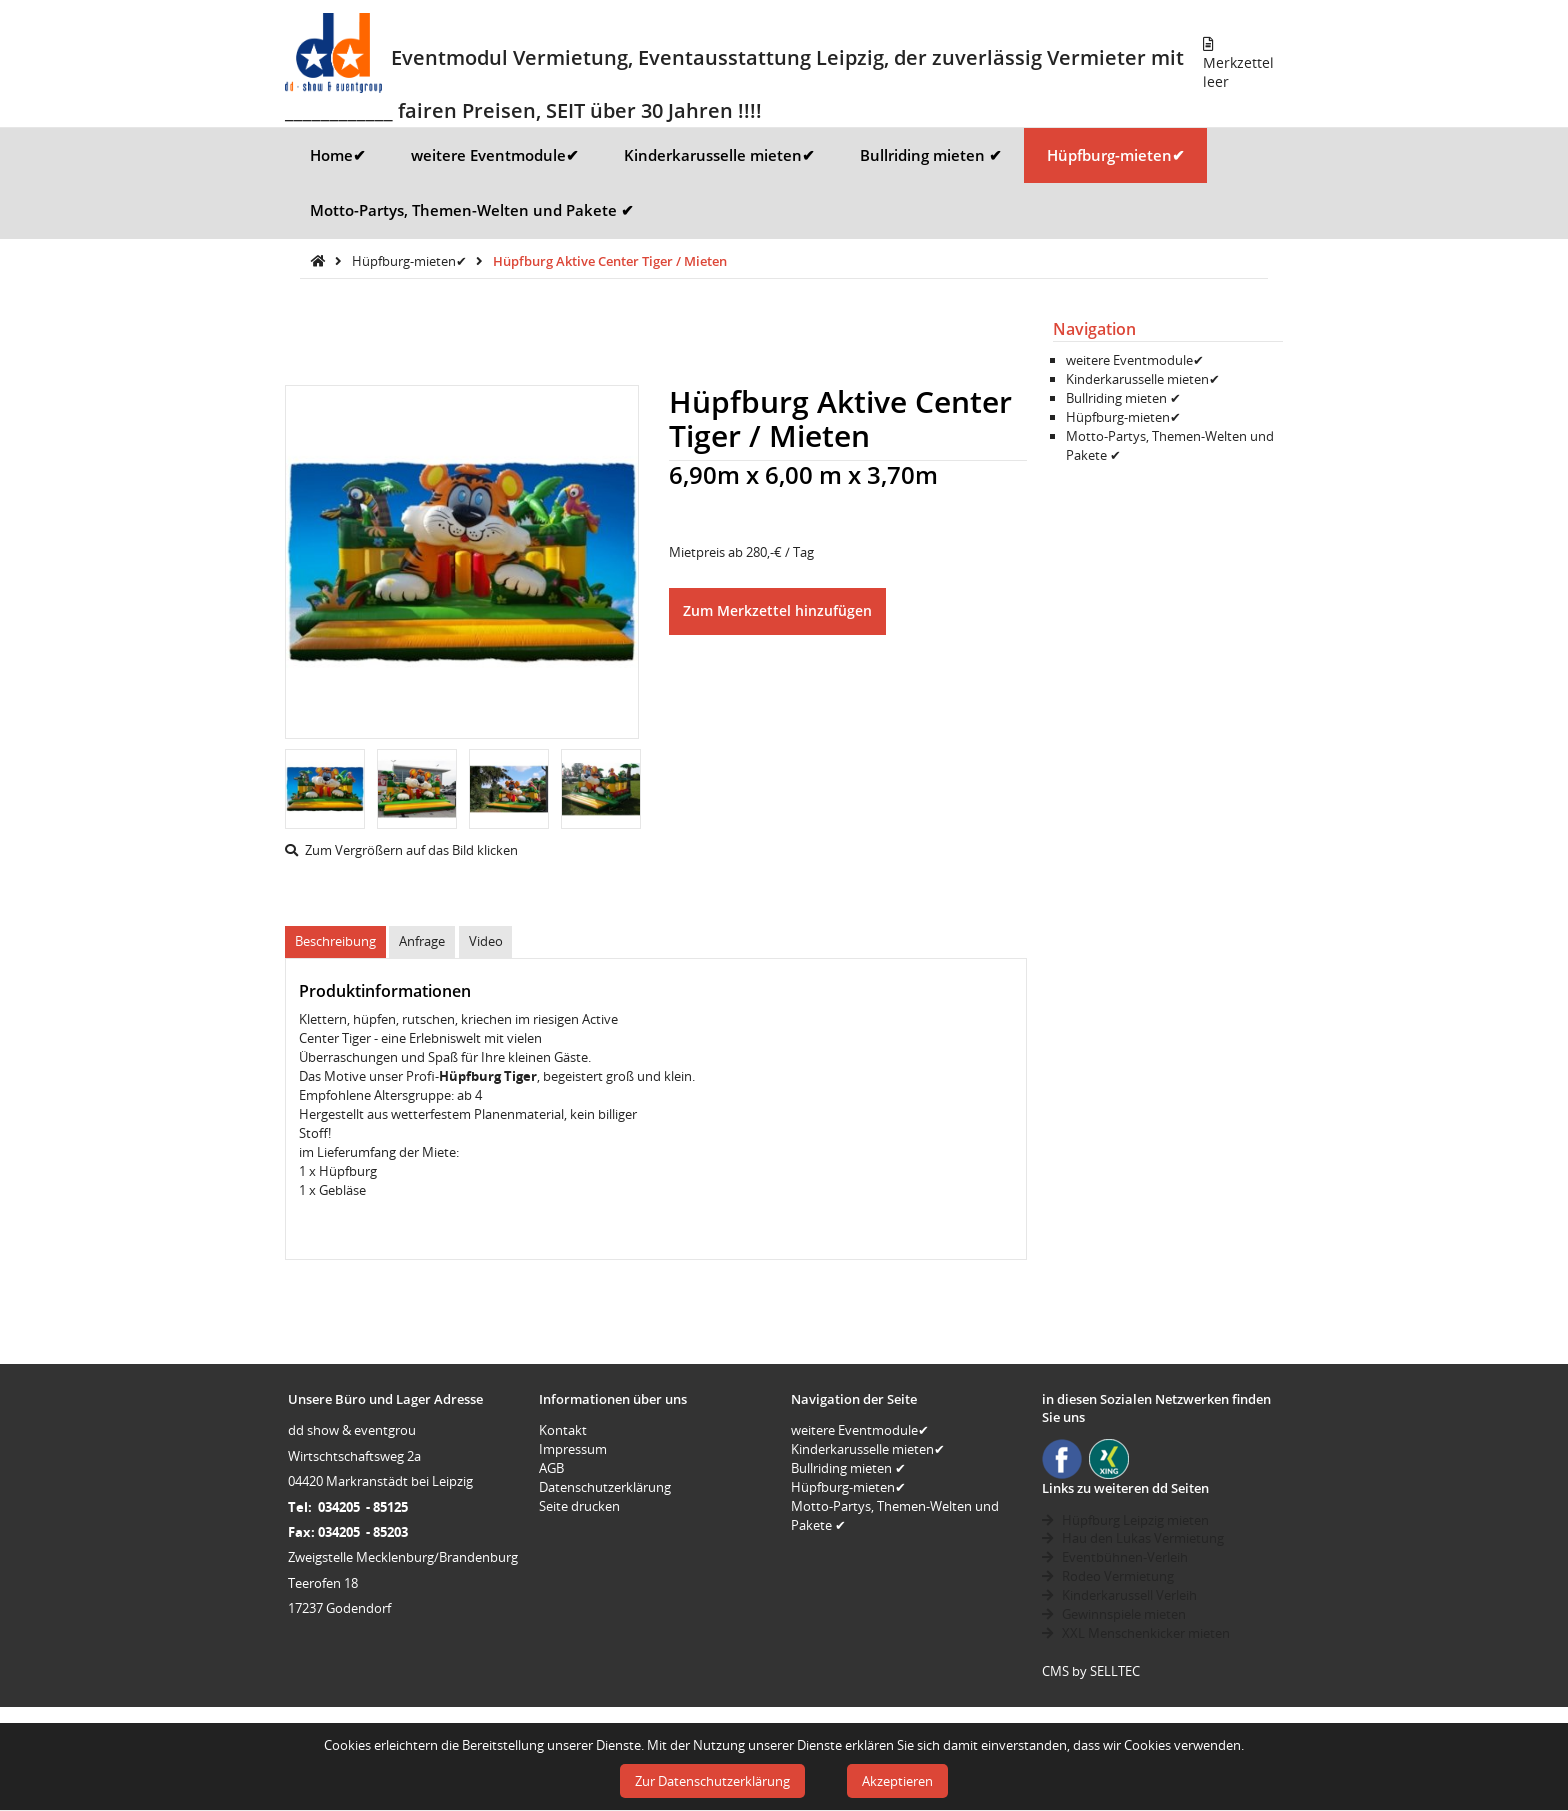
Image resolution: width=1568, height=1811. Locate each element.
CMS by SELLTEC (1091, 1671)
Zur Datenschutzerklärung (712, 1781)
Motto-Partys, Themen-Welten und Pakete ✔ (472, 210)
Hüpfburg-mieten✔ (1116, 155)
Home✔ (338, 155)
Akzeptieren (897, 1781)
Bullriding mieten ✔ (931, 155)
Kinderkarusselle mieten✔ (719, 155)
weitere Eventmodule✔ (495, 155)
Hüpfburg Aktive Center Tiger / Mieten (610, 261)
